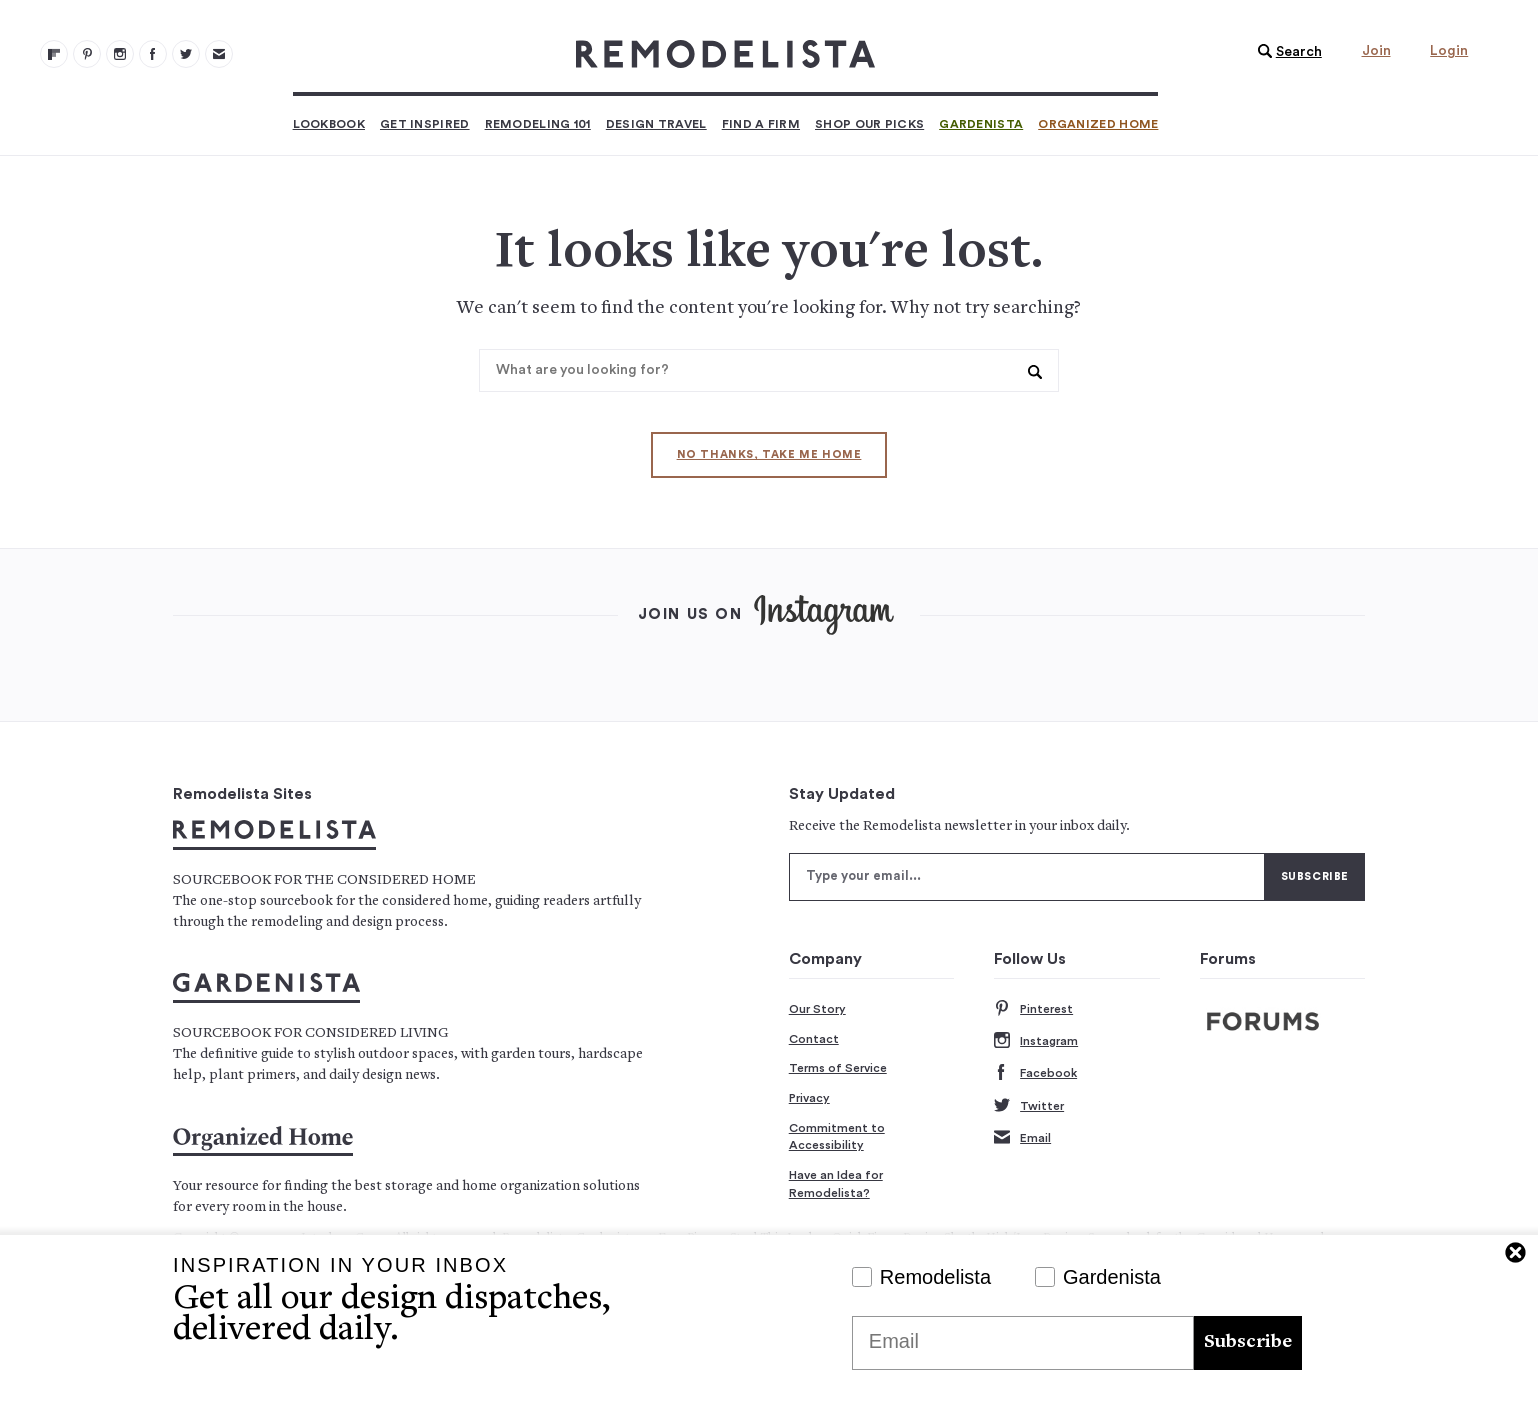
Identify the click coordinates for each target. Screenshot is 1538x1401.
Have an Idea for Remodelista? (836, 1184)
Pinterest (1033, 1009)
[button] (1285, 52)
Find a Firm (761, 124)
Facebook (1035, 1073)
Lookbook (329, 124)
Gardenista (981, 124)
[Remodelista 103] (153, 54)
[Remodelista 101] (87, 54)
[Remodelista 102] (120, 54)
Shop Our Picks (869, 124)
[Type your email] (1027, 877)
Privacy (809, 1098)
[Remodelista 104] (186, 54)
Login (1449, 51)
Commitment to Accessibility (837, 1137)
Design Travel (656, 124)
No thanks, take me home (769, 454)
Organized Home (1098, 124)
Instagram (1036, 1041)
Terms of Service (838, 1068)
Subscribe (1248, 1342)
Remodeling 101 (538, 124)
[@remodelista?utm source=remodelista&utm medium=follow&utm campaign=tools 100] (54, 54)
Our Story (817, 1009)
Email (1022, 1138)
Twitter (1029, 1106)
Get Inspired (425, 124)
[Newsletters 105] (219, 54)
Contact (814, 1039)
